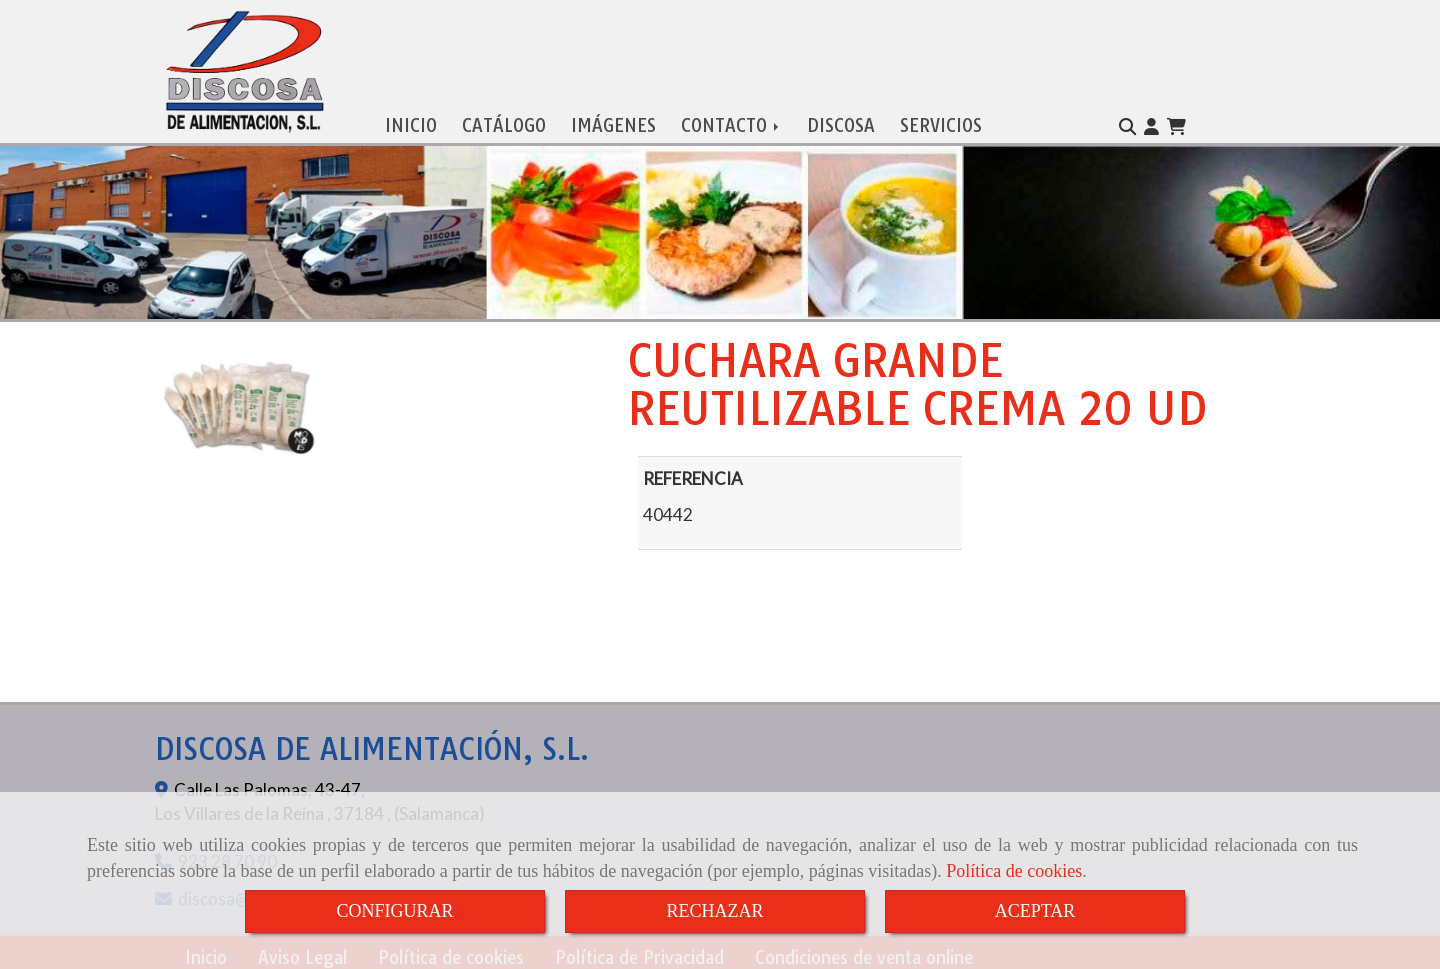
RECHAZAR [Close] (714, 911)
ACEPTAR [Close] (1035, 911)
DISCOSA (841, 121)
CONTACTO (731, 121)
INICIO (411, 121)
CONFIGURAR (394, 911)
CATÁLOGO (504, 121)
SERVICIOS (941, 121)
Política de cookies (1014, 871)
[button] (1151, 123)
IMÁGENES (613, 121)
